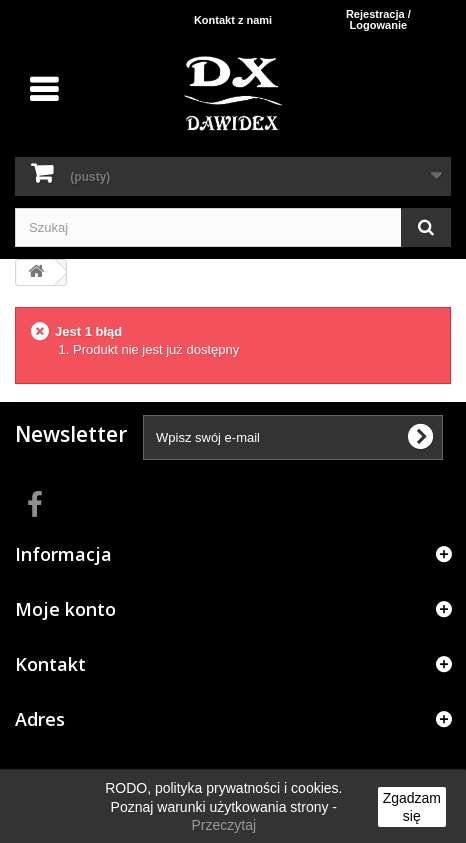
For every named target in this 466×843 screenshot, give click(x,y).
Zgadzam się (412, 807)
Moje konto (65, 609)
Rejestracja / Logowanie (378, 19)
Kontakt (50, 664)
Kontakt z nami (233, 20)
